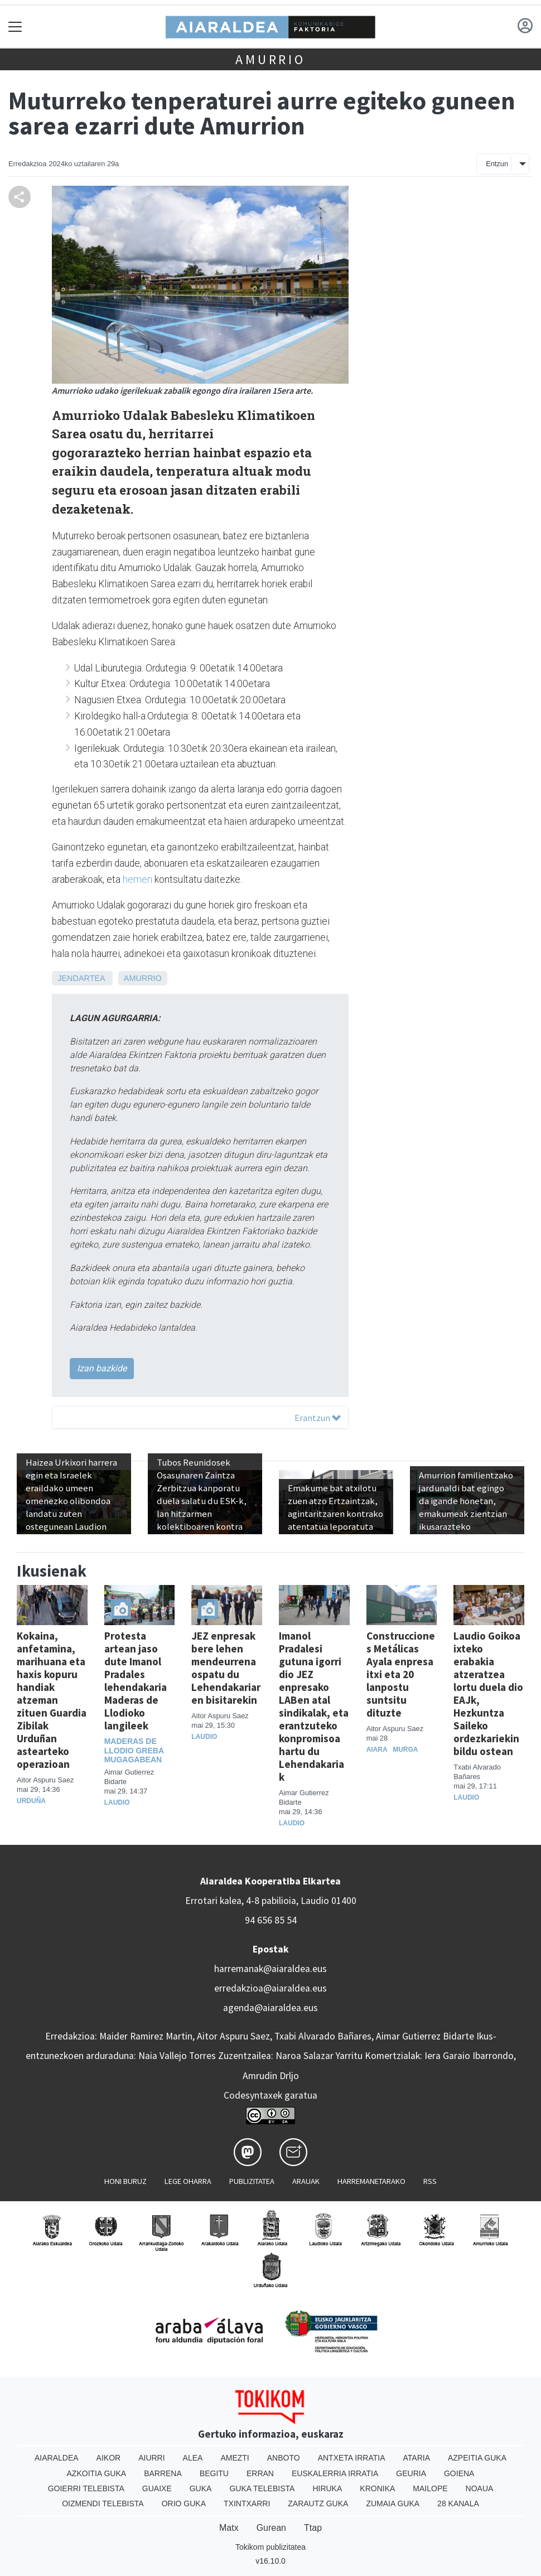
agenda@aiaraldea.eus (270, 2008)
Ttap (313, 2527)
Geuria (411, 2473)
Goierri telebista (86, 2488)
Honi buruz (125, 2181)
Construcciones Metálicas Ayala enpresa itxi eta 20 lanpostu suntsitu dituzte (400, 1674)
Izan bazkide (102, 1368)
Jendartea (81, 978)
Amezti (234, 2457)
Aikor (108, 2457)
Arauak (306, 2181)
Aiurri (151, 2457)
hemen (137, 879)
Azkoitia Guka (97, 2473)
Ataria (416, 2457)
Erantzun (317, 1417)
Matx (229, 2527)
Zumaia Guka (392, 2503)
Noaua (480, 2488)
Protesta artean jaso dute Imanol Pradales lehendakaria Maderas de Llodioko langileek (135, 1680)
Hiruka (327, 2488)
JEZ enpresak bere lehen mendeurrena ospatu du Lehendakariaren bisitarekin (225, 1668)
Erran (260, 2473)
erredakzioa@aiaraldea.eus (270, 1988)
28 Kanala (458, 2503)
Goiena (459, 2473)
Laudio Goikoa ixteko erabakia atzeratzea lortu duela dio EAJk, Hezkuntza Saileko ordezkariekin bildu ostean (488, 1693)
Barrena (163, 2473)
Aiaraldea (57, 2457)
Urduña (31, 1801)
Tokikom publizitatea (270, 2547)
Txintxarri (247, 2503)
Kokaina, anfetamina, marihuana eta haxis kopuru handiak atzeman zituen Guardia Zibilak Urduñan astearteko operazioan (51, 1700)
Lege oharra (188, 2181)
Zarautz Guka (318, 2503)
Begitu (214, 2473)
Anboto (283, 2457)
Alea (193, 2457)
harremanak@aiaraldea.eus (270, 1969)
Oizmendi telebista (103, 2503)
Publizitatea (251, 2181)
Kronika (377, 2488)
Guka (201, 2488)
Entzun (497, 164)
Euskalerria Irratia (335, 2473)
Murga (405, 1749)
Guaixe (157, 2488)
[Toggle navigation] (15, 26)
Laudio (117, 1802)
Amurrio (270, 59)
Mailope (430, 2488)
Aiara (377, 1749)
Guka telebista (261, 2488)
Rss (430, 2181)
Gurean (271, 2527)
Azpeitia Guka (477, 2457)
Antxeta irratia (351, 2457)
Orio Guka (184, 2503)
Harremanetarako (371, 2181)
